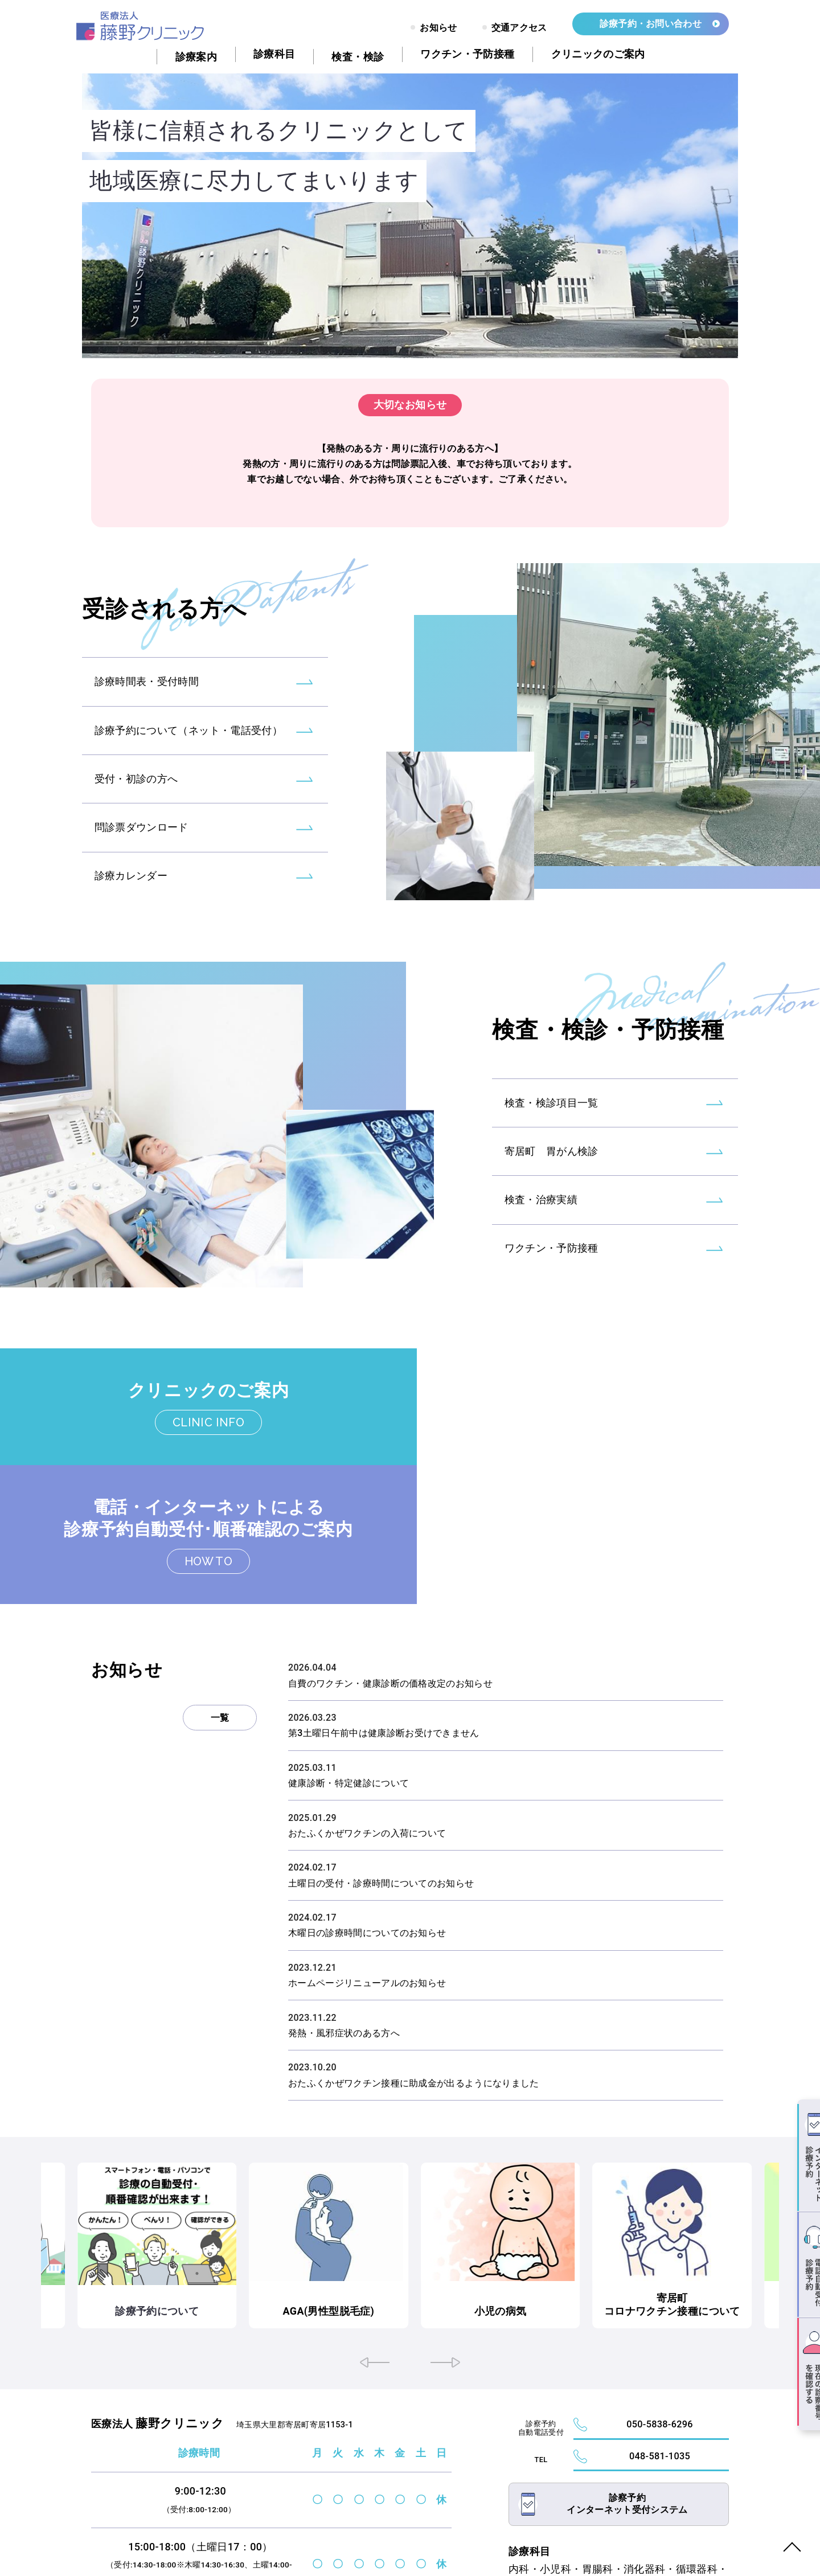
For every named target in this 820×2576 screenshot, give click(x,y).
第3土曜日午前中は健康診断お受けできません (383, 1618)
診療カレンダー (131, 917)
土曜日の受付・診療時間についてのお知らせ (381, 1767)
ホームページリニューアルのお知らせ (367, 1868)
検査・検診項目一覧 (551, 1144)
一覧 (220, 1602)
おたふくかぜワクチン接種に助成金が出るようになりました (413, 1967)
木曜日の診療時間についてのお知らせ (367, 1817)
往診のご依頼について (77, 2196)
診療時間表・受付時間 (147, 722)
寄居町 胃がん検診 (551, 1193)
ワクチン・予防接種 (551, 1291)
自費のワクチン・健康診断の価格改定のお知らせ (390, 1567)
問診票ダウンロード (141, 869)
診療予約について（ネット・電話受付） (188, 771)
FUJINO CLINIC (161, 2545)
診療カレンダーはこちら (350, 2511)
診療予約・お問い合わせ (650, 23)
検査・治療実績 (541, 1242)
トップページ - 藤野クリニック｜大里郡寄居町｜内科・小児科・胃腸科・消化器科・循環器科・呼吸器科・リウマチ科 (146, 26)
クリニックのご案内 (205, 1397)
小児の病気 (576, 2196)
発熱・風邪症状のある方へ (344, 1917)
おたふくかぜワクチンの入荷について (367, 1717)
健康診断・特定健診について (348, 1668)
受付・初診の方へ (136, 820)
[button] (375, 2245)
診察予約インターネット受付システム (627, 2409)
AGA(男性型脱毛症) (410, 2196)
